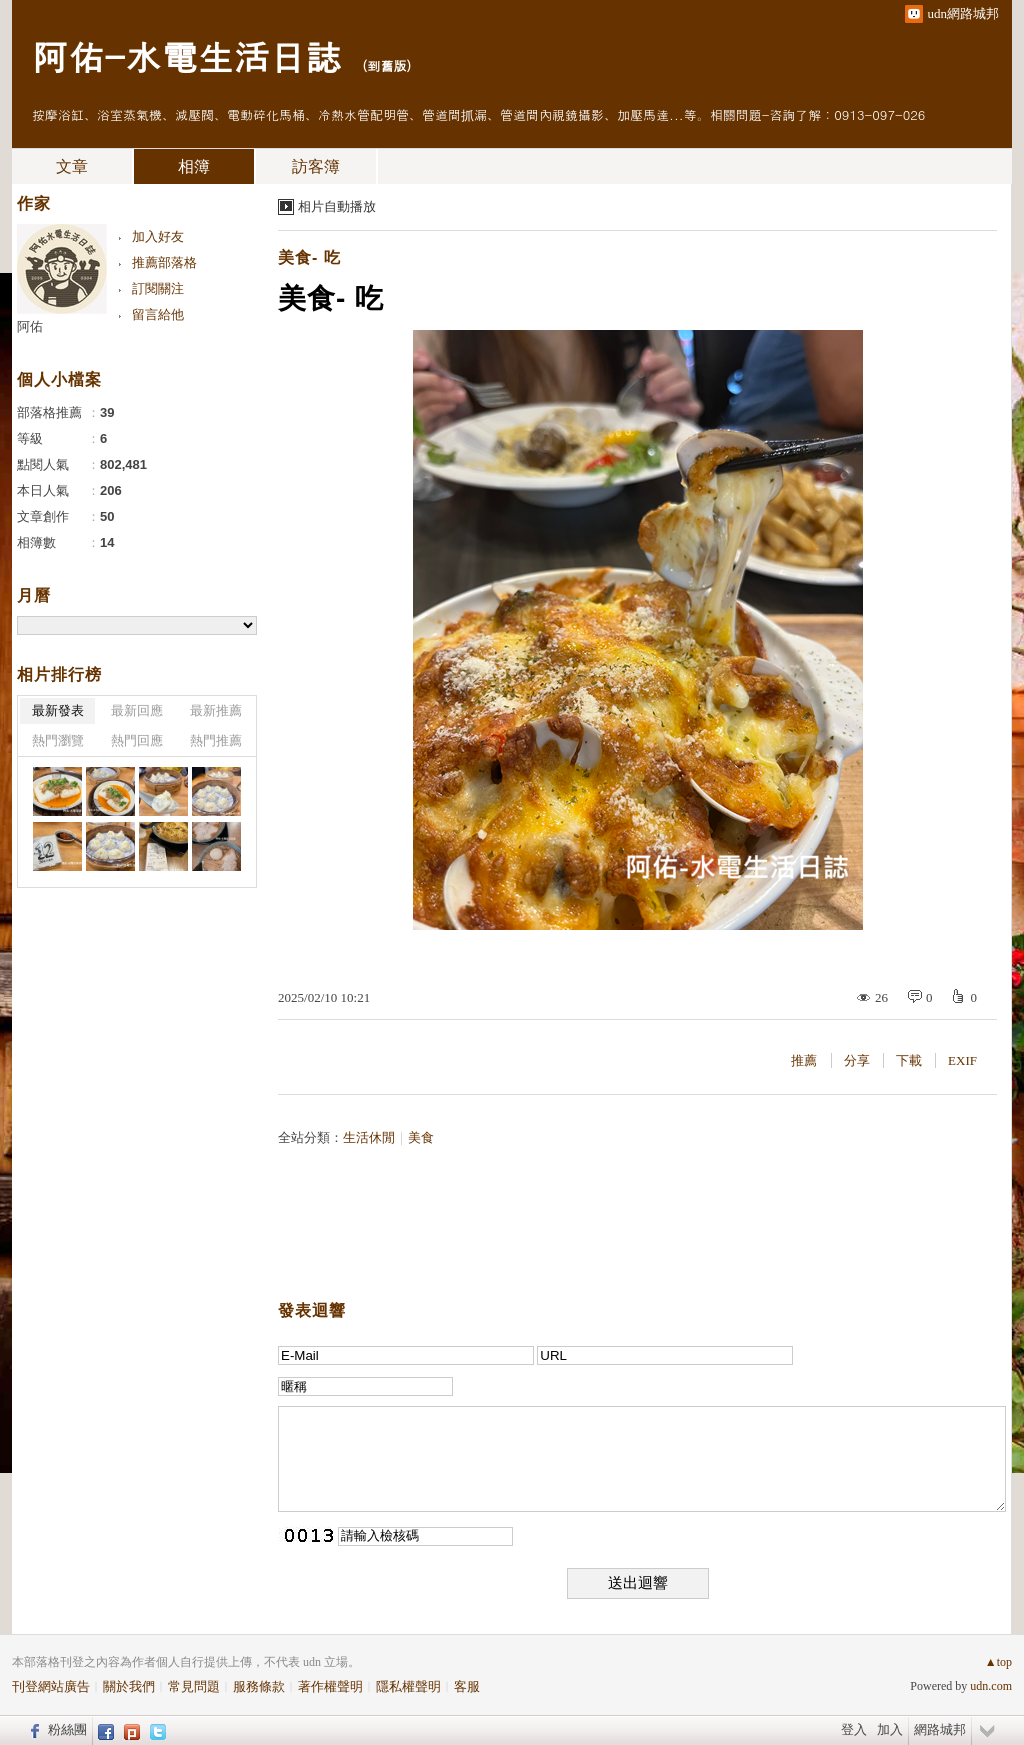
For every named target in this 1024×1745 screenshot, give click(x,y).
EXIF (962, 1060)
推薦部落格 (164, 262)
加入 (890, 1729)
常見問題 (194, 1686)
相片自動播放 (337, 206)
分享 (857, 1060)
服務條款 (259, 1686)
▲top (998, 1662)
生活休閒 (369, 1137)
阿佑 (30, 326)
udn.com (991, 1686)
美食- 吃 (309, 257)
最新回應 (137, 710)
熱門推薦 (216, 740)
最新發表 (58, 710)
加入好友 (158, 236)
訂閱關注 (158, 288)
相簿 (194, 166)
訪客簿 (316, 166)
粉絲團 (67, 1729)
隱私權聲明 (408, 1686)
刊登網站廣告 (51, 1686)
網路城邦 (940, 1729)
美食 (421, 1137)
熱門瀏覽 (58, 740)
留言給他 (158, 314)
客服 (467, 1686)
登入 (854, 1729)
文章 (72, 166)
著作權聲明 (330, 1686)
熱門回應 (137, 740)
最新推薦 (216, 710)
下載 (909, 1060)
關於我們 (129, 1686)
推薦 (804, 1060)
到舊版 (386, 65)
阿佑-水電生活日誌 (186, 55)
